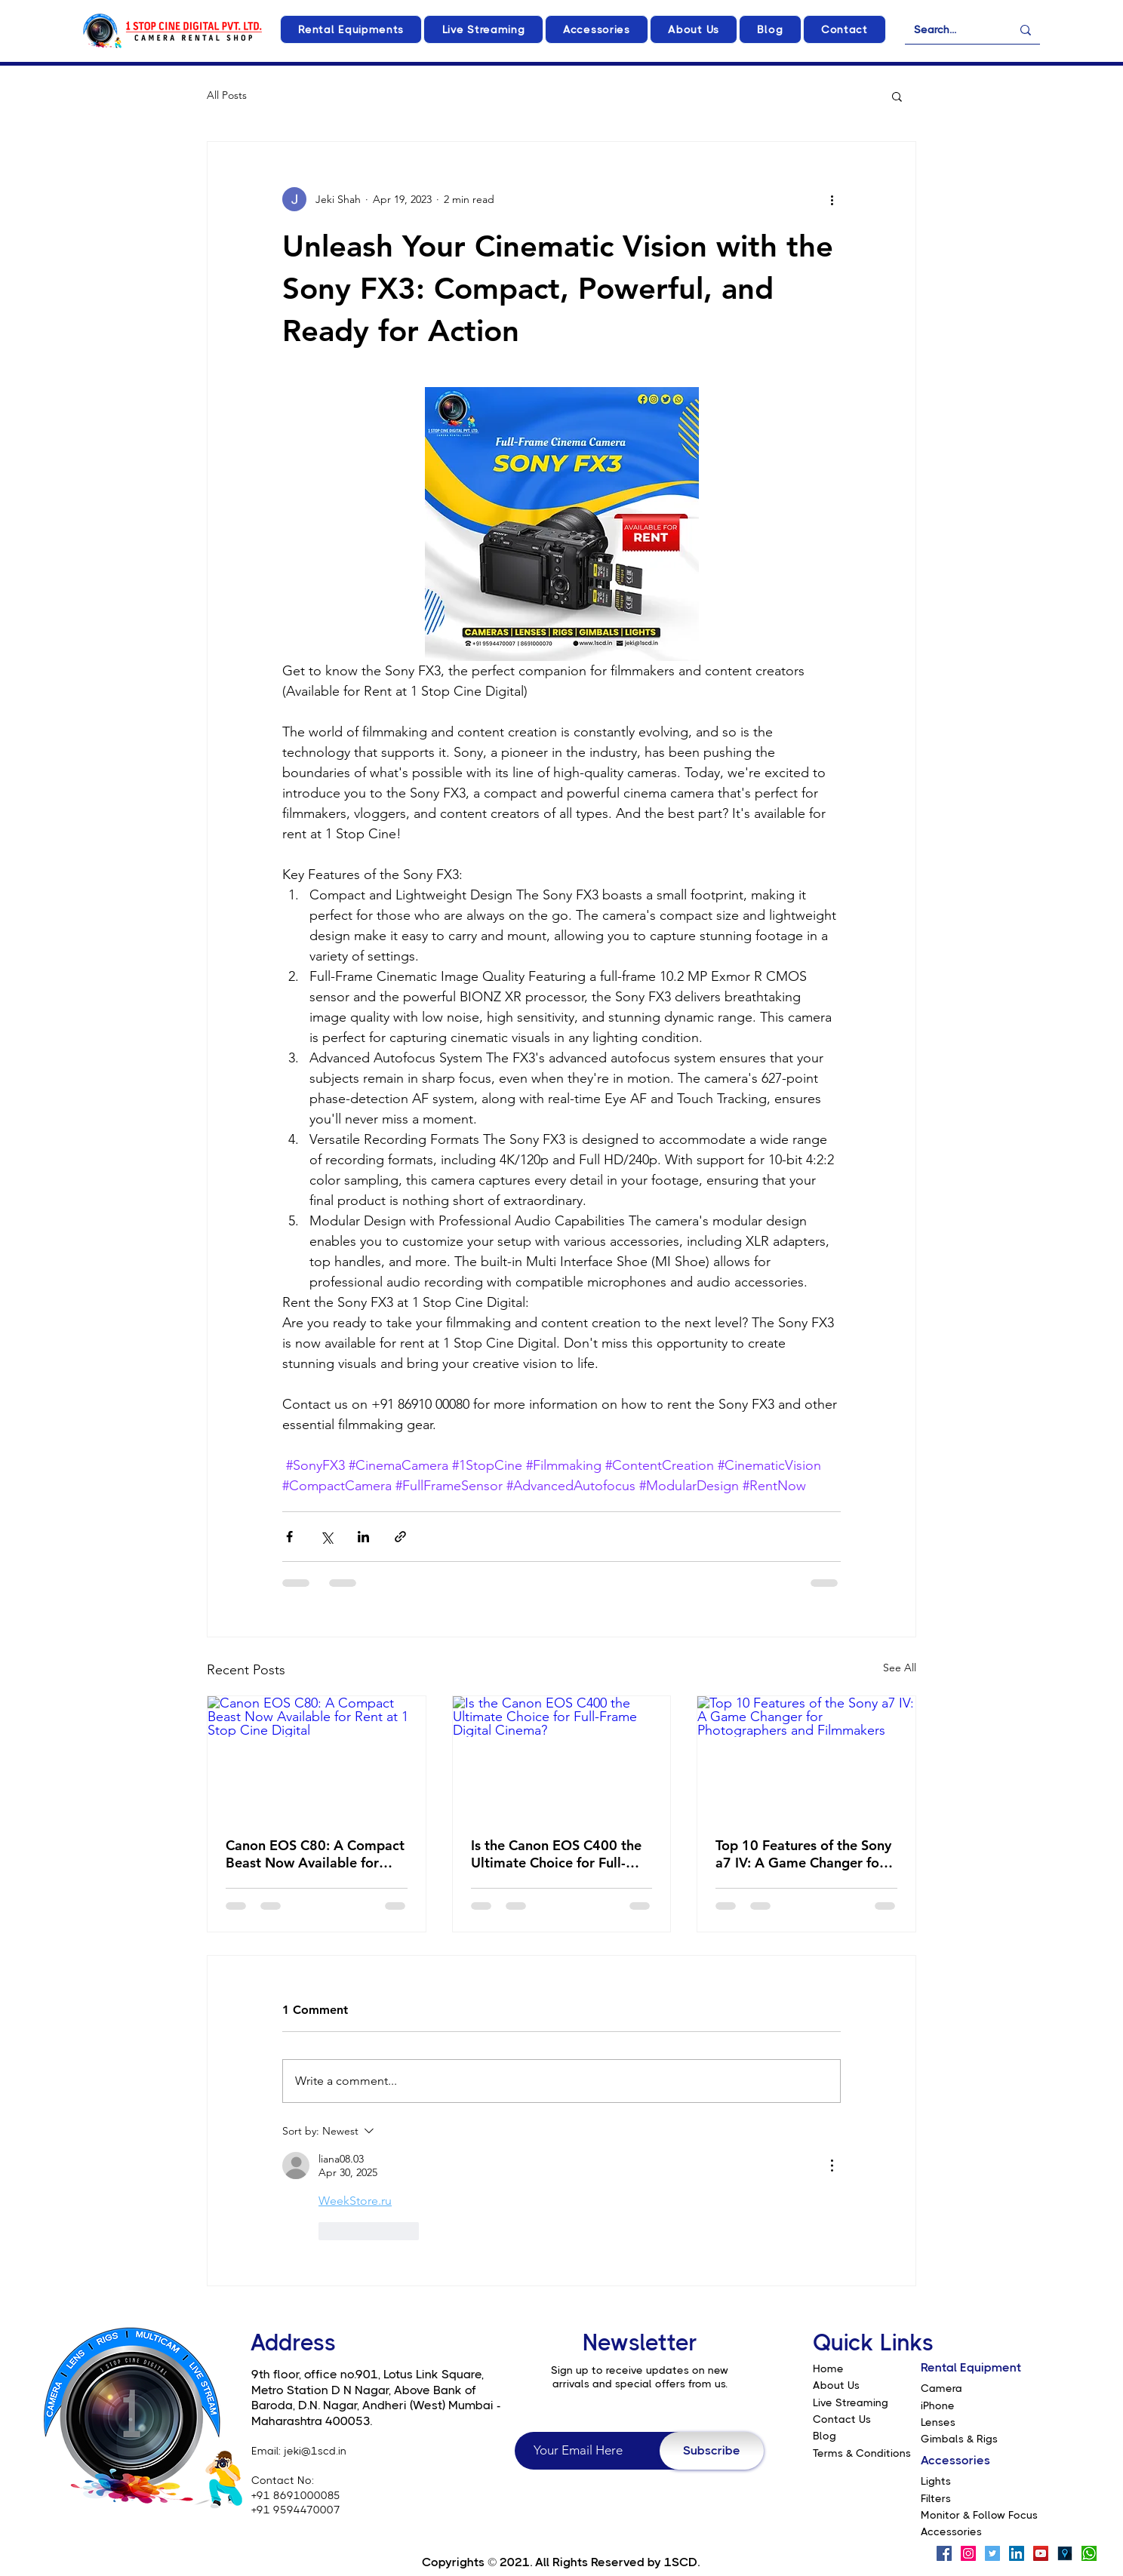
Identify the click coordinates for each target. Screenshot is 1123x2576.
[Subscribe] (712, 2451)
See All (899, 1667)
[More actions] (832, 199)
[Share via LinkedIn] (363, 1536)
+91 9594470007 (295, 2510)
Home (828, 2368)
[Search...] (951, 30)
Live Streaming (850, 2402)
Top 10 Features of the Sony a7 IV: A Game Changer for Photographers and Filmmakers (803, 1854)
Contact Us (842, 2419)
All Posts (227, 95)
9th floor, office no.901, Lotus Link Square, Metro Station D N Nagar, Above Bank (367, 2382)
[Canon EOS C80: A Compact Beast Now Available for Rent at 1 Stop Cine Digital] (317, 1757)
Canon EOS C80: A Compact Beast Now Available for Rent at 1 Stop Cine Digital (315, 1854)
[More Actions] (832, 2165)
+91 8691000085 (295, 2495)
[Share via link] (400, 1536)
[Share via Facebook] (289, 1536)
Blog (824, 2436)
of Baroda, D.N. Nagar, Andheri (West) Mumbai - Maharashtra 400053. (376, 2405)
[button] (351, 29)
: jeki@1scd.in (312, 2451)
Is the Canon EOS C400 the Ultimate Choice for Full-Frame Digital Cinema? (556, 1854)
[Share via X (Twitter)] (326, 1536)
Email (264, 2451)
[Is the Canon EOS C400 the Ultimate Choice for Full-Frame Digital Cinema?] (562, 1757)
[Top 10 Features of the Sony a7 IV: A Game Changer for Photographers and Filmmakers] (806, 1757)
